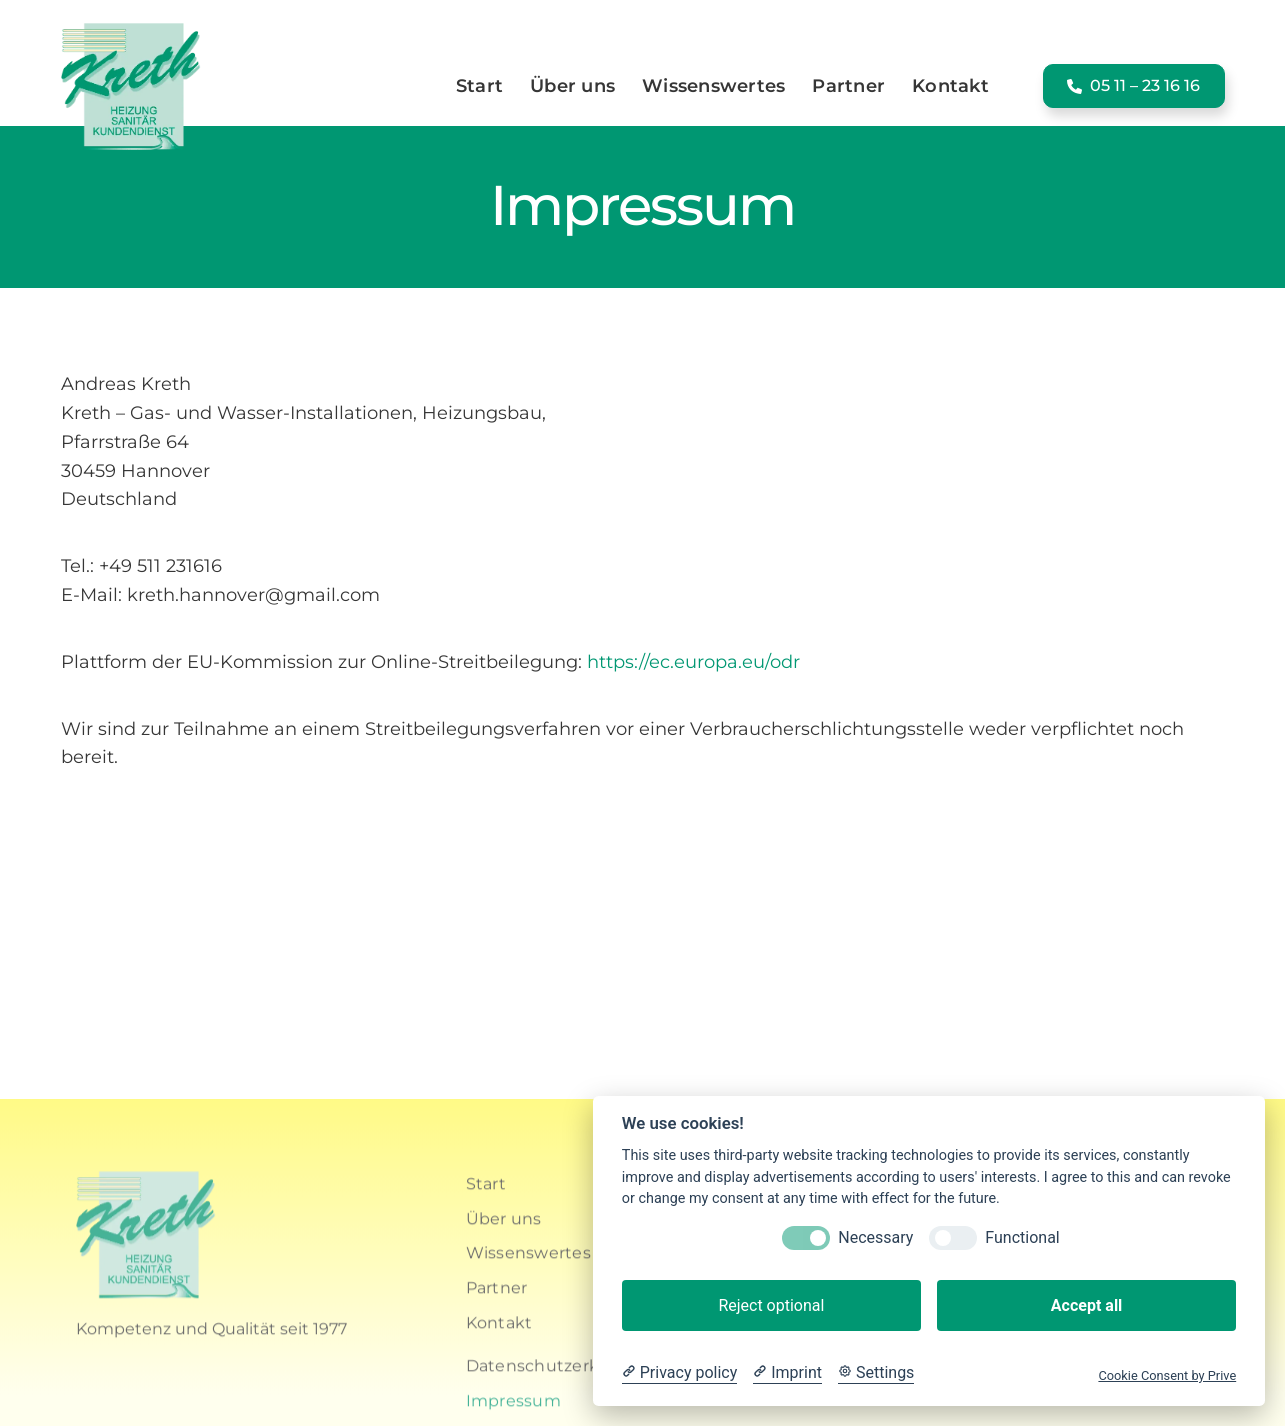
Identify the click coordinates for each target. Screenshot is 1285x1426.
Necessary (875, 1237)
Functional (1022, 1237)
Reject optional (771, 1305)
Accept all (1086, 1305)
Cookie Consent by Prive (1167, 1375)
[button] (1134, 85)
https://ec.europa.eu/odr (693, 662)
